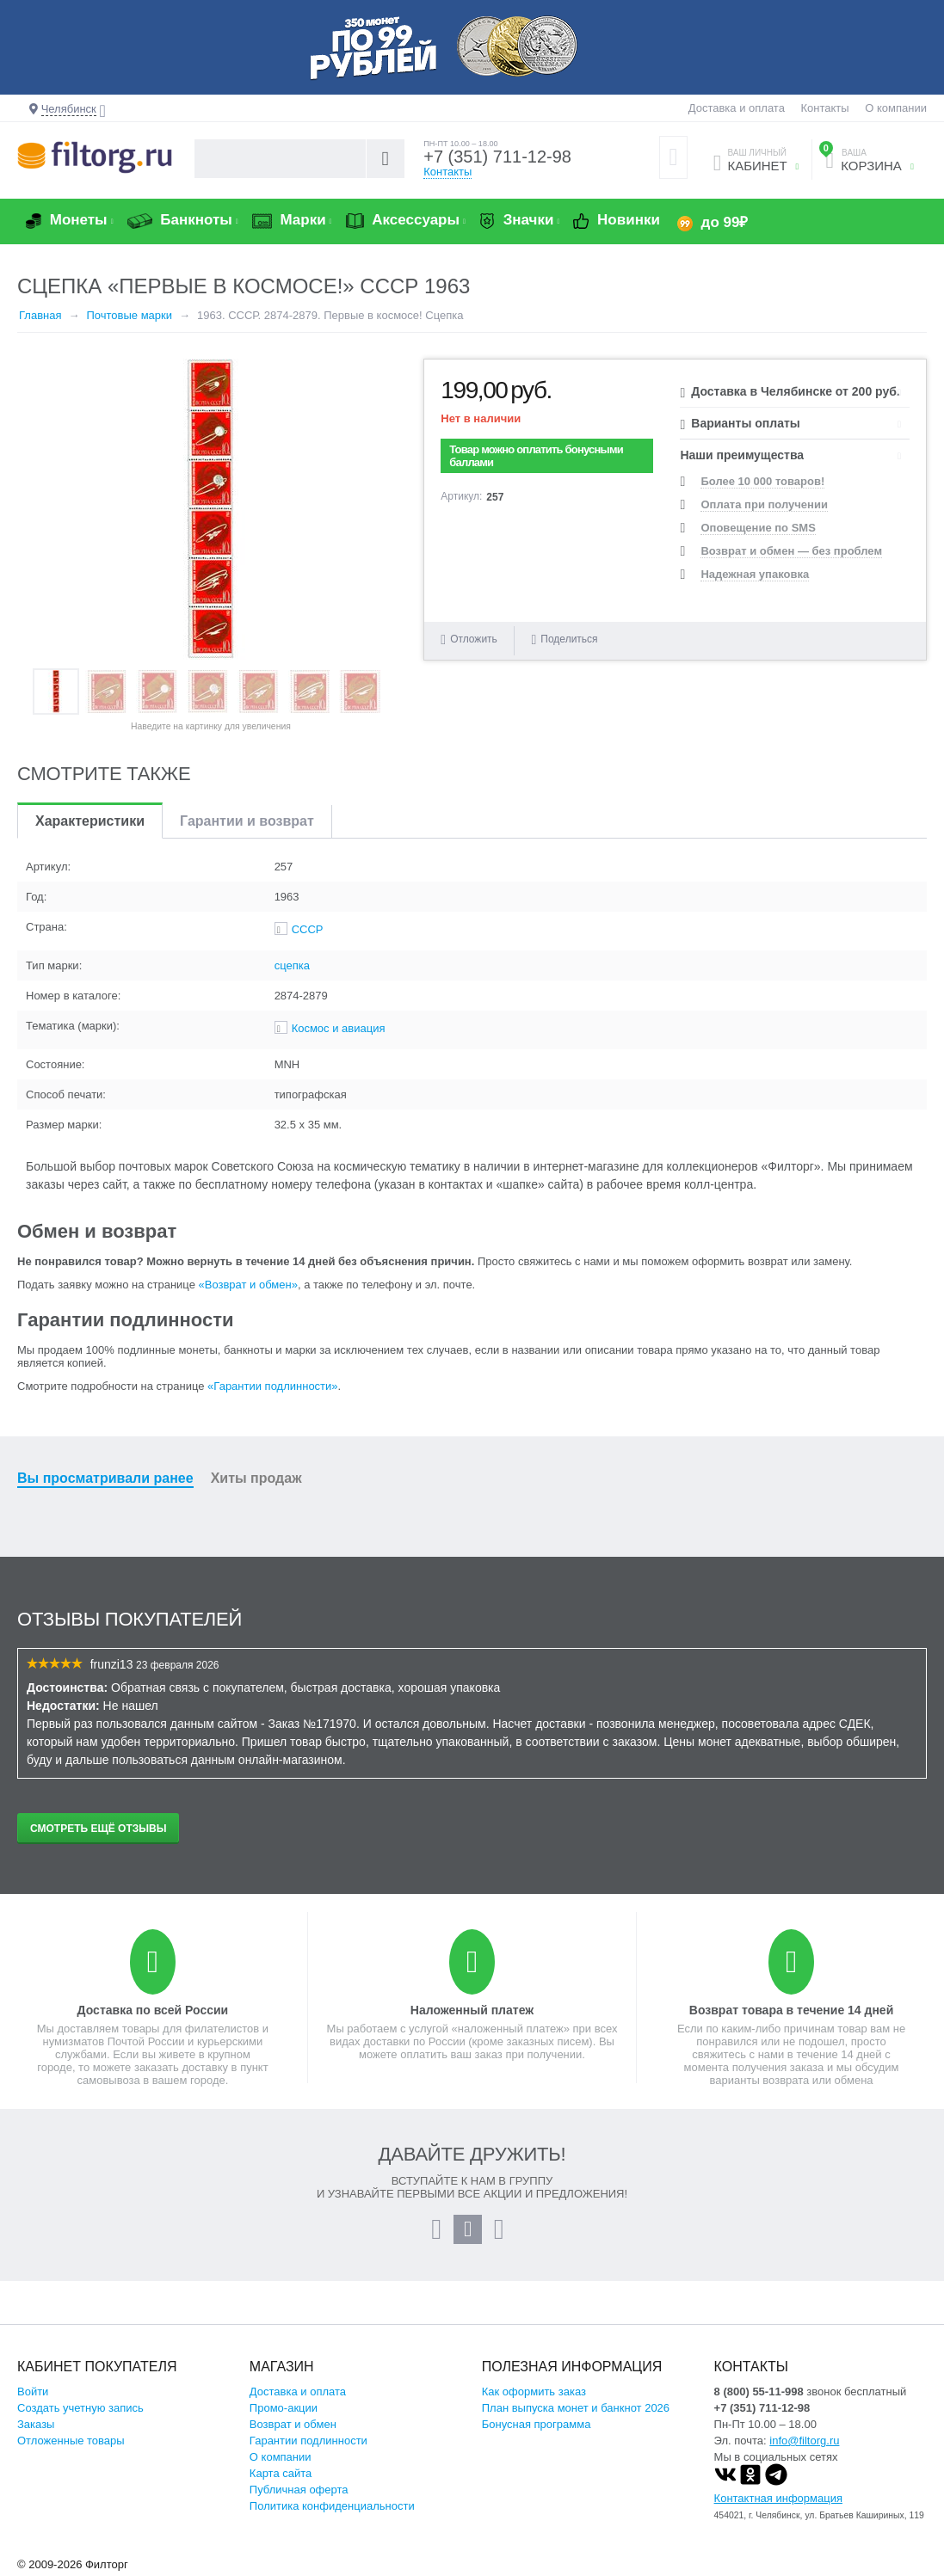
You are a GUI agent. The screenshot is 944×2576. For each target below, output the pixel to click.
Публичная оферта (299, 2489)
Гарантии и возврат (247, 821)
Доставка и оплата (736, 107)
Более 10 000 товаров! (762, 481)
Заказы (35, 2424)
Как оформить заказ (534, 2391)
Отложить (473, 639)
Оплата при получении (763, 504)
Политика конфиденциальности (332, 2505)
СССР (308, 929)
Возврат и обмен (293, 2424)
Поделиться (564, 639)
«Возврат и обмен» (248, 1284)
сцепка (292, 965)
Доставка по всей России (153, 2010)
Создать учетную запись (80, 2407)
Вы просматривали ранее (105, 1478)
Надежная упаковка (754, 574)
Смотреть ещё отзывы (98, 1829)
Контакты (825, 107)
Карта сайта (281, 2473)
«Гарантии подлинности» (272, 1386)
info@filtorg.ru (804, 2440)
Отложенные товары (71, 2440)
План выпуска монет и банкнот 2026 (575, 2407)
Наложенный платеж (472, 2010)
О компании (896, 107)
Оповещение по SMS (757, 527)
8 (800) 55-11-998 (759, 2391)
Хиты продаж (256, 1478)
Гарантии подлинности (308, 2440)
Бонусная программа (536, 2424)
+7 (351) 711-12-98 (497, 156)
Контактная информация (778, 2498)
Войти (32, 2391)
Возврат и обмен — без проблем (791, 550)
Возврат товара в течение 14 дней (791, 2010)
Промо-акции (284, 2407)
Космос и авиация (339, 1028)
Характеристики (90, 821)
